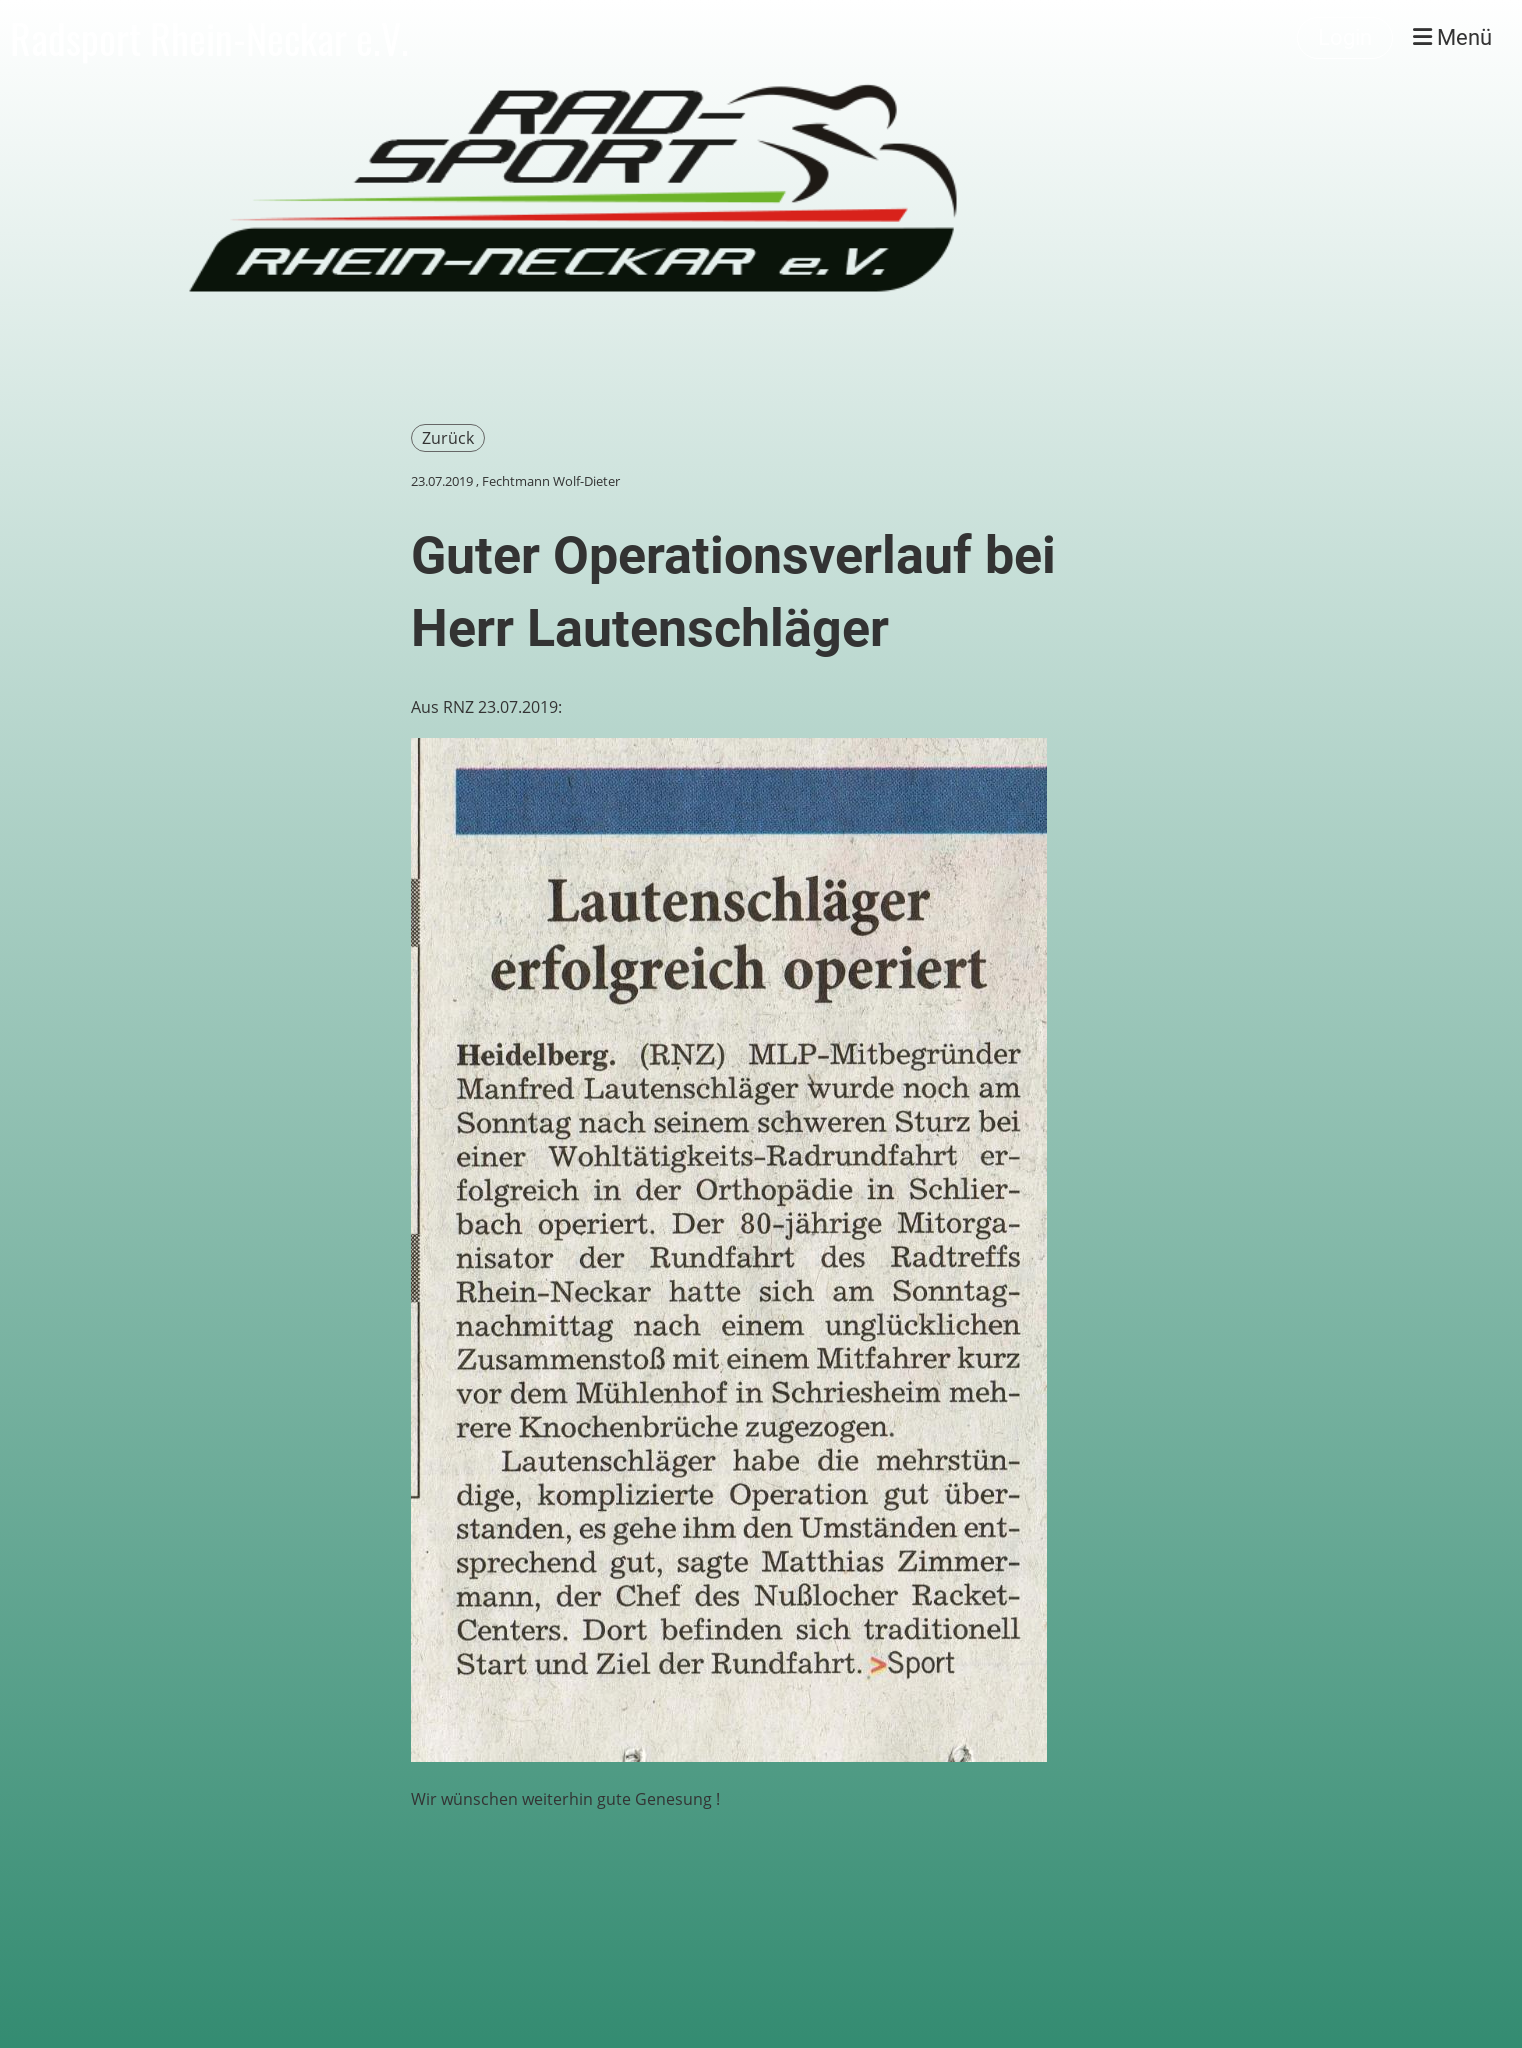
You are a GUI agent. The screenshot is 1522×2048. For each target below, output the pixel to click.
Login (1345, 37)
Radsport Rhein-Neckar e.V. (209, 38)
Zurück (448, 438)
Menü (1452, 37)
